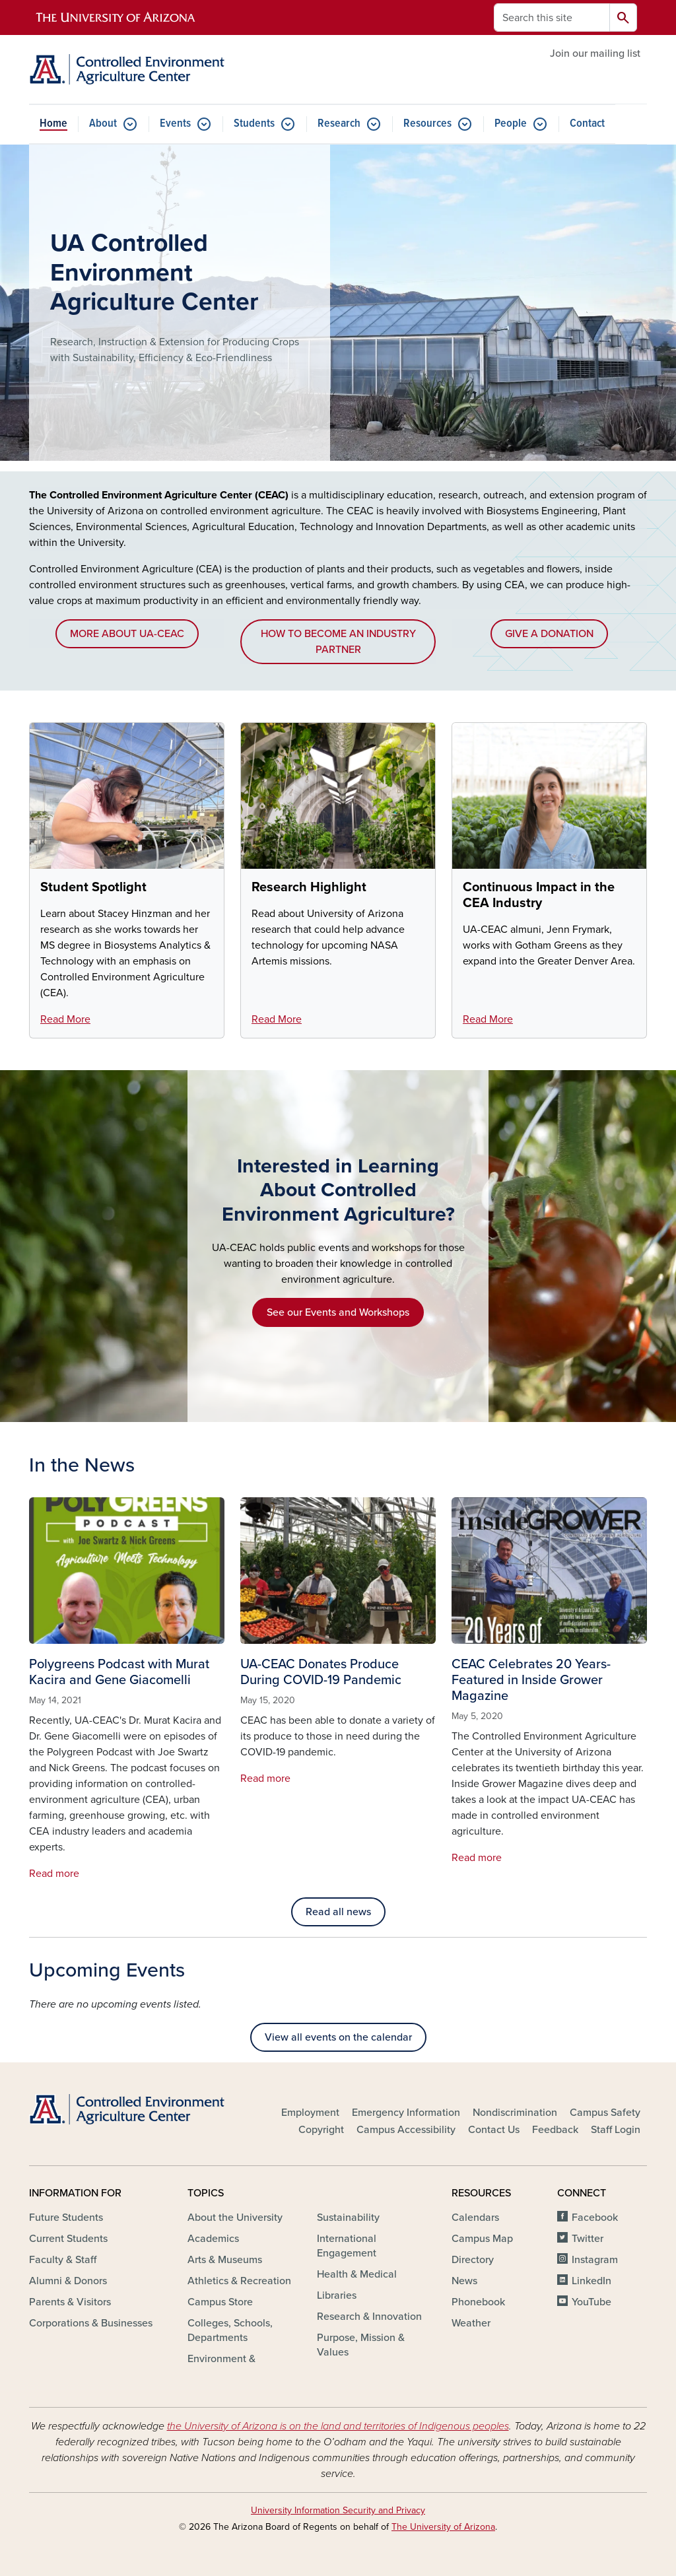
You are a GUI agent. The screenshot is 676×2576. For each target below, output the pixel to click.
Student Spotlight (93, 887)
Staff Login (615, 2129)
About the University (235, 2217)
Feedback (555, 2129)
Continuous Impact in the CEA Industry (539, 895)
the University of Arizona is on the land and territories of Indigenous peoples (338, 2426)
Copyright (321, 2129)
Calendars (475, 2217)
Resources (427, 123)
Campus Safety (605, 2112)
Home (53, 123)
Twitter (587, 2238)
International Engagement (346, 2246)
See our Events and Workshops (338, 1312)
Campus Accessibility (406, 2129)
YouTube (591, 2302)
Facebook (595, 2217)
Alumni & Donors (68, 2281)
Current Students (68, 2238)
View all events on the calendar (338, 2037)
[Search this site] (552, 17)
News (464, 2281)
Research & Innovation (369, 2316)
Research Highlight (309, 887)
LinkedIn (591, 2281)
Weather (471, 2323)
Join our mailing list (595, 53)
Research (339, 123)
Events (175, 123)
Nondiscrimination (515, 2112)
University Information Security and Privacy (338, 2510)
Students (254, 123)
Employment (310, 2112)
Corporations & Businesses (90, 2323)
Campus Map (482, 2238)
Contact (587, 123)
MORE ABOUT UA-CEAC (127, 633)
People (510, 123)
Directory (473, 2259)
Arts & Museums (224, 2259)
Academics (213, 2238)
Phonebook (478, 2302)
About (103, 123)
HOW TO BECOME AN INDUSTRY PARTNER (338, 641)
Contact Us (494, 2129)
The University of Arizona (443, 2526)
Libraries (336, 2295)
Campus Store (220, 2302)
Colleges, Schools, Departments (230, 2330)
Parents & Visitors (70, 2302)
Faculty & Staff (62, 2259)
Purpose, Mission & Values (361, 2345)
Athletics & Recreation (239, 2281)
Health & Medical (357, 2274)
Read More (65, 1019)
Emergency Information (406, 2112)
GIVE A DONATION (549, 633)
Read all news (338, 1911)
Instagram (595, 2259)
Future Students (66, 2217)
